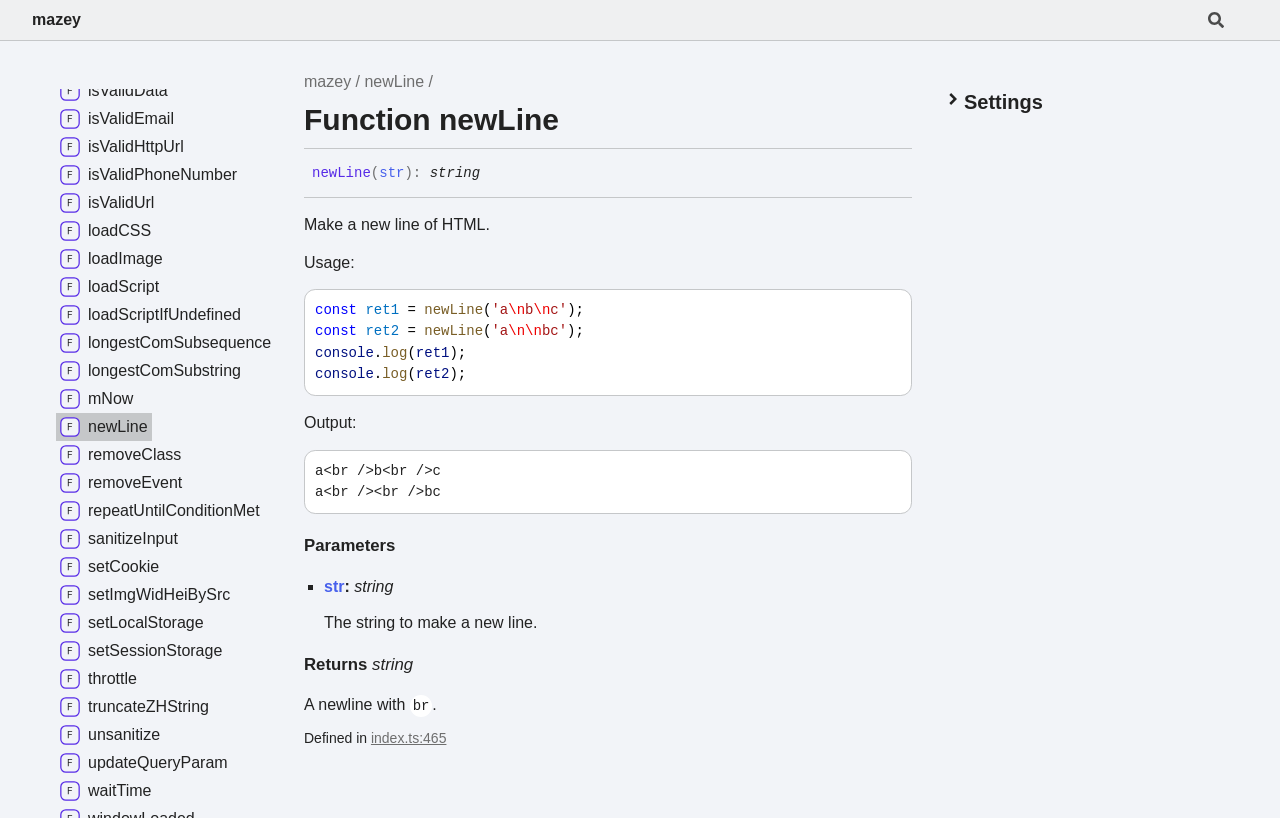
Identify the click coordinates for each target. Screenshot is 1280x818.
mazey (56, 19)
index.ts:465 (409, 738)
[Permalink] (495, 174)
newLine (394, 81)
